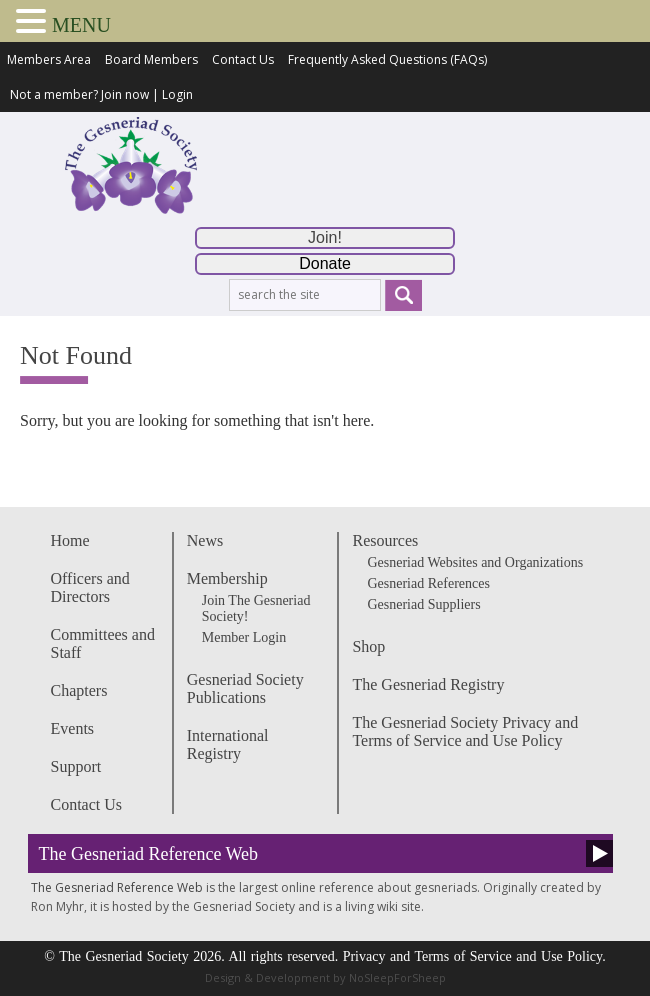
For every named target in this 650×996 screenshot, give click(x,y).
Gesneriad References (428, 583)
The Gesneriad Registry (428, 684)
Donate (325, 263)
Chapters (79, 690)
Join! (325, 237)
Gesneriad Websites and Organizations (475, 562)
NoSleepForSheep (397, 977)
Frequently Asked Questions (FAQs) (387, 59)
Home (70, 540)
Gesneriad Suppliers (423, 604)
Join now (125, 94)
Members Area (49, 59)
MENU (81, 25)
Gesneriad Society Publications (245, 688)
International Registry (228, 744)
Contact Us (243, 59)
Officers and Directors (90, 587)
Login (177, 94)
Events (73, 728)
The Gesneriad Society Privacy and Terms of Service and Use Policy (465, 731)
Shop (368, 646)
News (205, 540)
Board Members (151, 59)
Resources (385, 540)
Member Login (244, 637)
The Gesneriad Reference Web (149, 854)
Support (76, 766)
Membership (227, 578)
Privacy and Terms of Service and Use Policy (473, 956)
